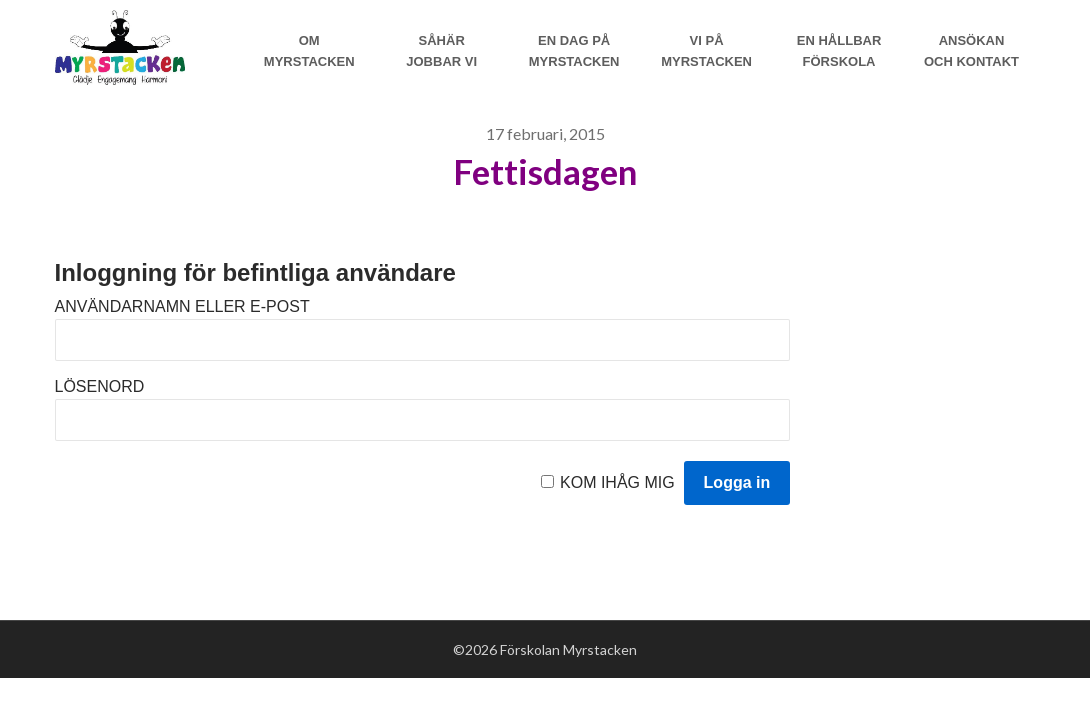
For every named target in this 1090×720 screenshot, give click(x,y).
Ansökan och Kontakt (971, 51)
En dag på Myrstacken (574, 51)
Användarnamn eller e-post (182, 306)
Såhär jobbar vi (441, 51)
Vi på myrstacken (706, 51)
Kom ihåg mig (617, 482)
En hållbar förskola (839, 51)
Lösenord (100, 386)
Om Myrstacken (309, 51)
